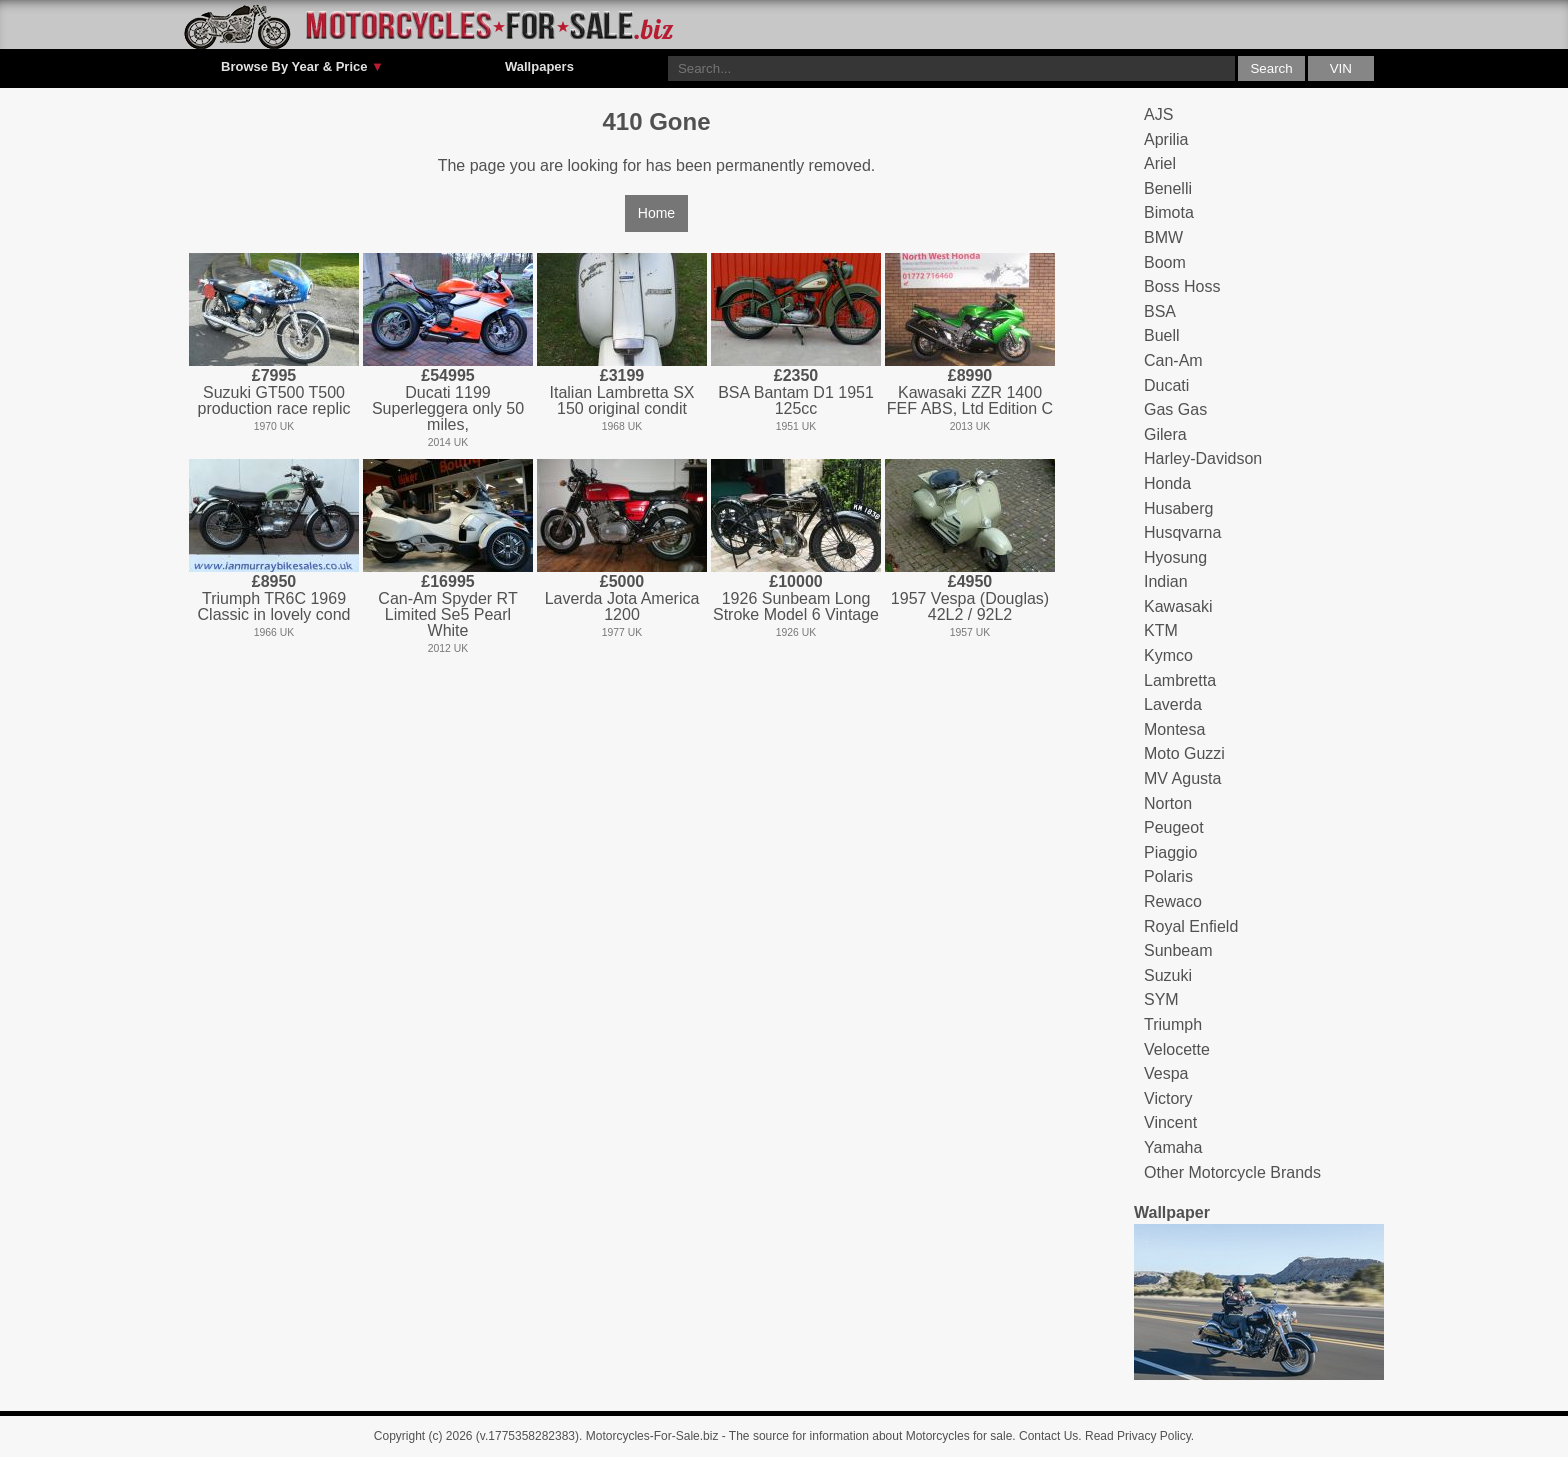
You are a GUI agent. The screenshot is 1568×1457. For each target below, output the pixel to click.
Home (656, 213)
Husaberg (1178, 508)
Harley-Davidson (1203, 458)
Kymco (1168, 655)
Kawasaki (1178, 606)
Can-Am (1173, 360)
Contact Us (1048, 1436)
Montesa (1174, 729)
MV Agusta (1182, 778)
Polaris (1168, 876)
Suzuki (1168, 975)
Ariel (1160, 163)
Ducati (1166, 385)
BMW (1163, 237)
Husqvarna (1182, 532)
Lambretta (1180, 680)
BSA (1160, 311)
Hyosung (1175, 557)
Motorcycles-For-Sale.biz (652, 1436)
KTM (1161, 630)
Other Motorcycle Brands (1232, 1172)
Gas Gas (1175, 409)
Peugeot (1174, 827)
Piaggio (1170, 852)
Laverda (1173, 704)
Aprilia (1166, 139)
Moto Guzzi (1184, 753)
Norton (1168, 803)
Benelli (1168, 188)
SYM (1161, 999)
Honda (1167, 483)
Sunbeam (1178, 950)
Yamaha (1173, 1147)
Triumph (1173, 1024)
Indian (1166, 581)
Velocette (1177, 1049)
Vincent (1170, 1122)
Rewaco (1173, 901)
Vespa (1166, 1073)
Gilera (1165, 434)
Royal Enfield (1191, 926)
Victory (1168, 1098)
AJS (1158, 114)
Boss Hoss (1182, 286)
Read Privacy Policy (1138, 1436)
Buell (1162, 335)
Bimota (1169, 212)
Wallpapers (539, 66)
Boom (1165, 262)
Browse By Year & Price (302, 67)
